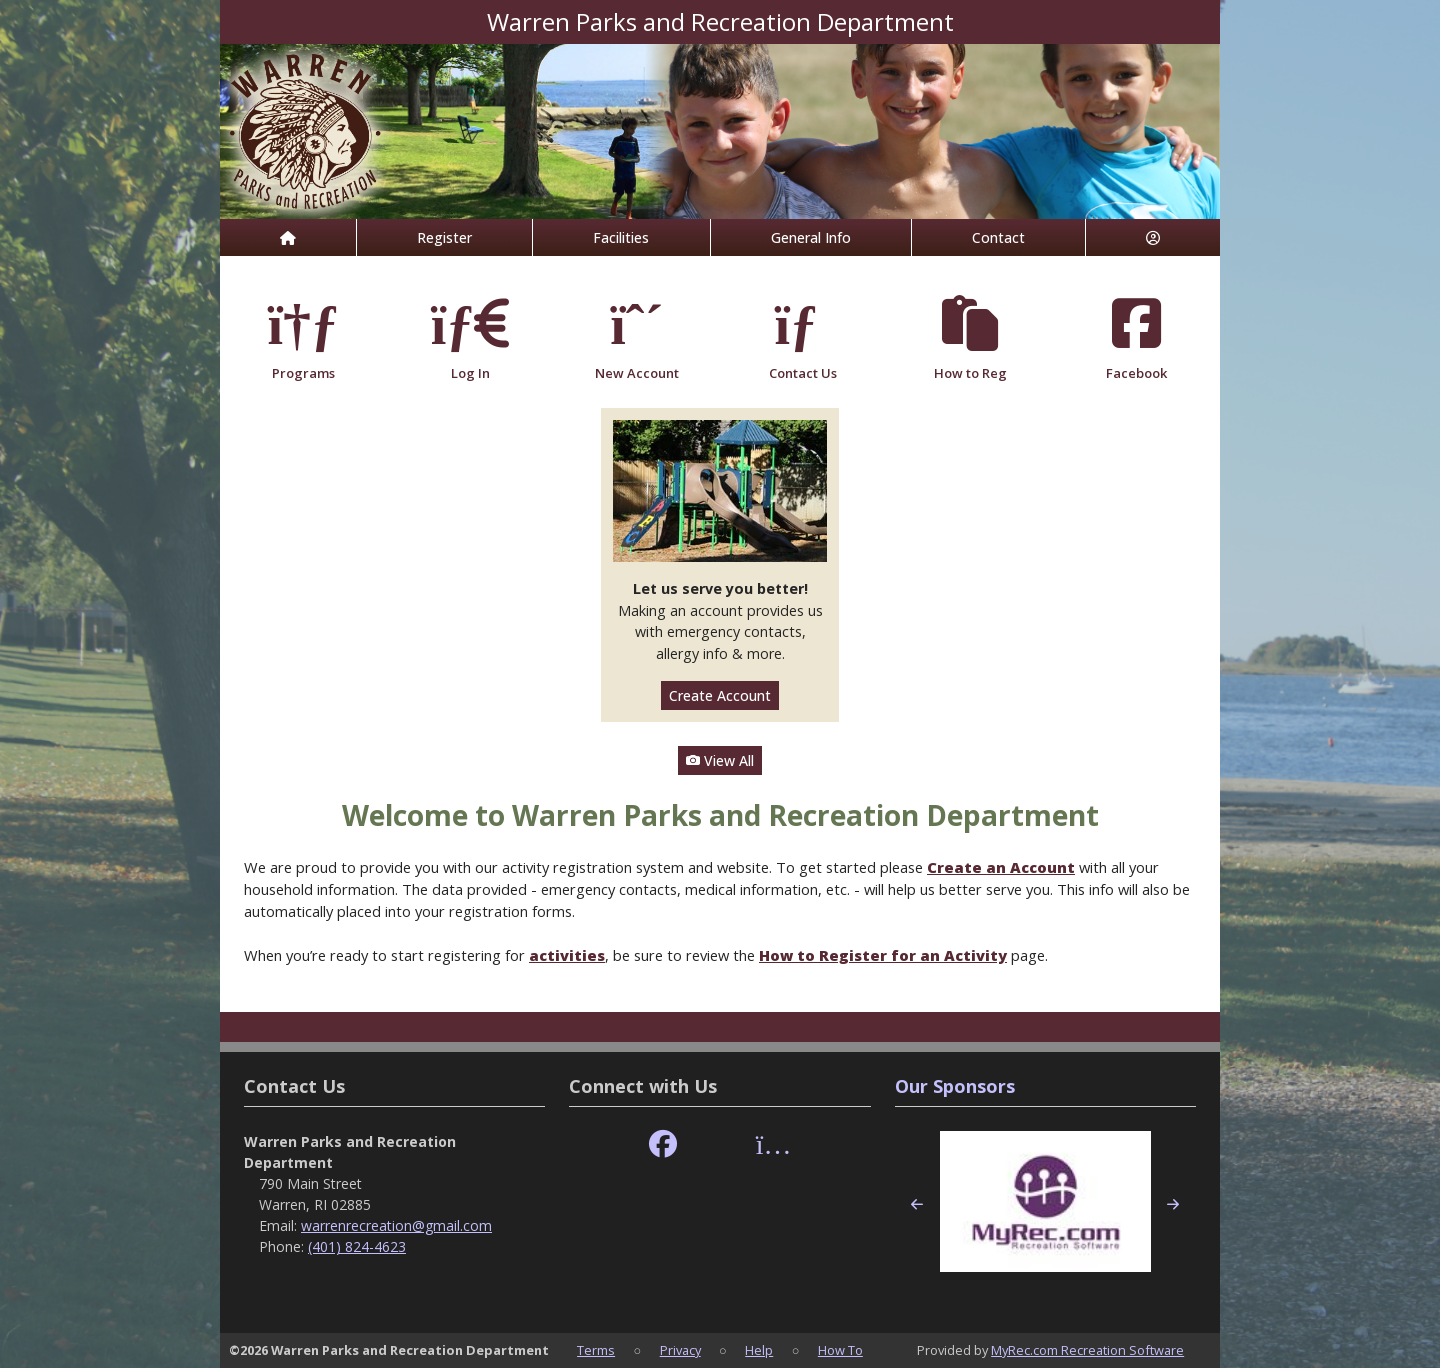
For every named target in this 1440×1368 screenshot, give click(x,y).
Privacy (680, 1350)
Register (444, 237)
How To (840, 1350)
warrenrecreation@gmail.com (396, 1225)
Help (759, 1350)
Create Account (720, 695)
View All (720, 760)
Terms (596, 1350)
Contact (998, 237)
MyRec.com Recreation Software (1087, 1350)
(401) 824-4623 (357, 1246)
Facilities (621, 237)
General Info (811, 237)
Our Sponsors (955, 1086)
